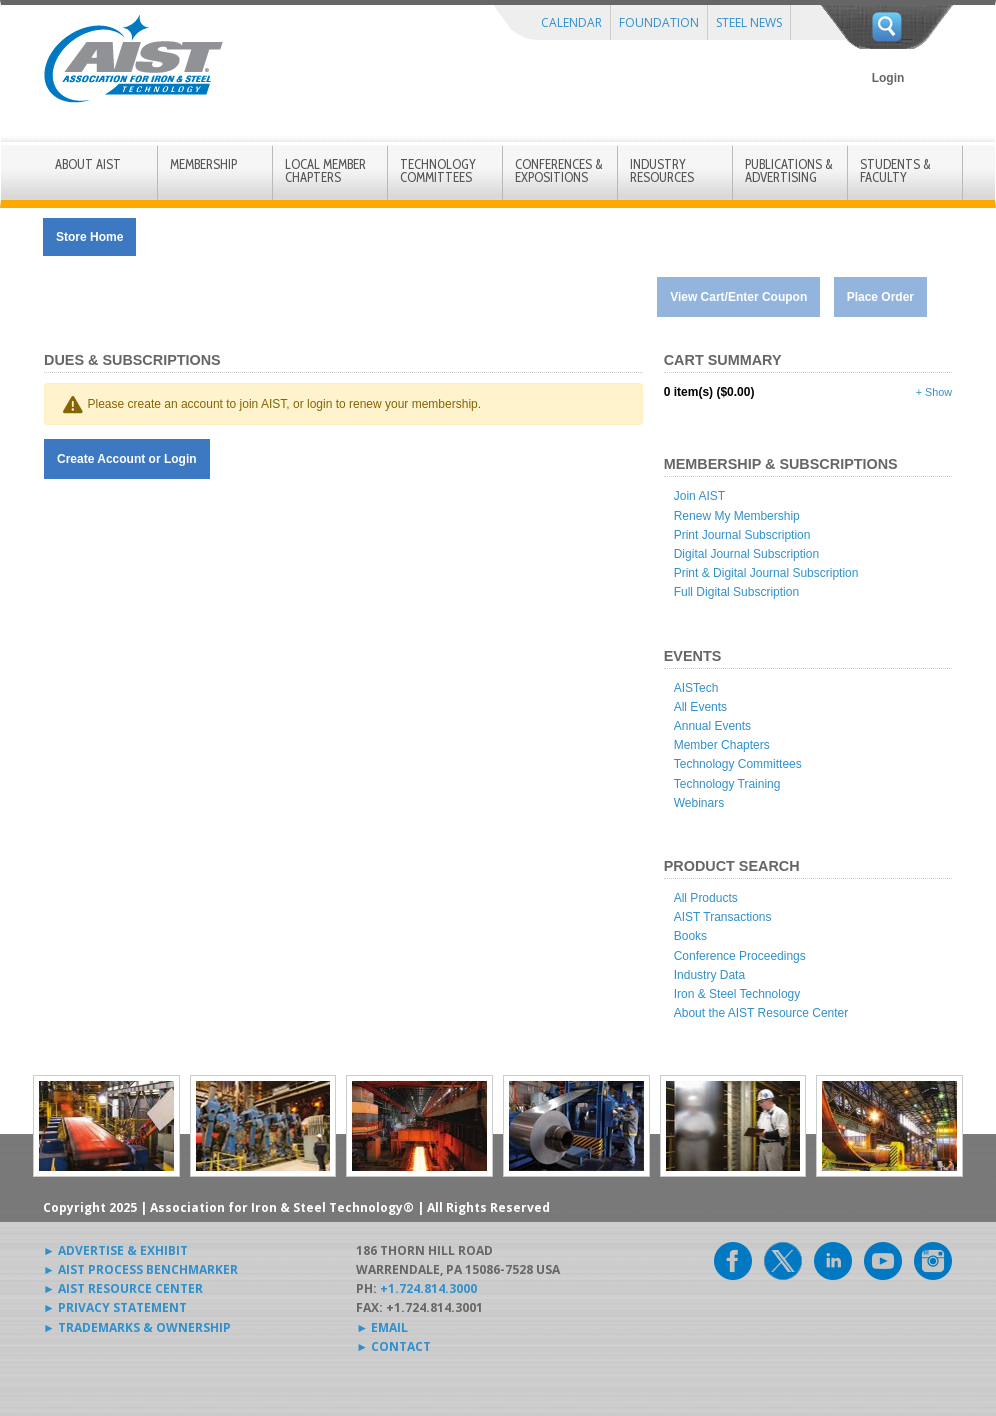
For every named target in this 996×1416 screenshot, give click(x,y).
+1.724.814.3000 (428, 1288)
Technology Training (727, 784)
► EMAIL (382, 1327)
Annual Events (712, 726)
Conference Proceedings (740, 956)
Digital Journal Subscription (746, 554)
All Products (706, 898)
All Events (700, 707)
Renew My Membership (737, 516)
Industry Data (709, 975)
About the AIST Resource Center (761, 1013)
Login (888, 78)
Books (690, 936)
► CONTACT (393, 1346)
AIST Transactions (723, 917)
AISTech (696, 688)
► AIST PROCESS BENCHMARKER (140, 1269)
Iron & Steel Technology (737, 994)
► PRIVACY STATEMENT (115, 1307)
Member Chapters (722, 745)
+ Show (934, 392)
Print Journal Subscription (742, 535)
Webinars (699, 803)
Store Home (89, 237)
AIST (133, 59)
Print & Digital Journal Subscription (766, 573)
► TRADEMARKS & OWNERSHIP (137, 1327)
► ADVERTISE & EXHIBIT (115, 1250)
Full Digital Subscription (736, 592)
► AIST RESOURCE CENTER (123, 1288)
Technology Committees (738, 764)
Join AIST (699, 496)
